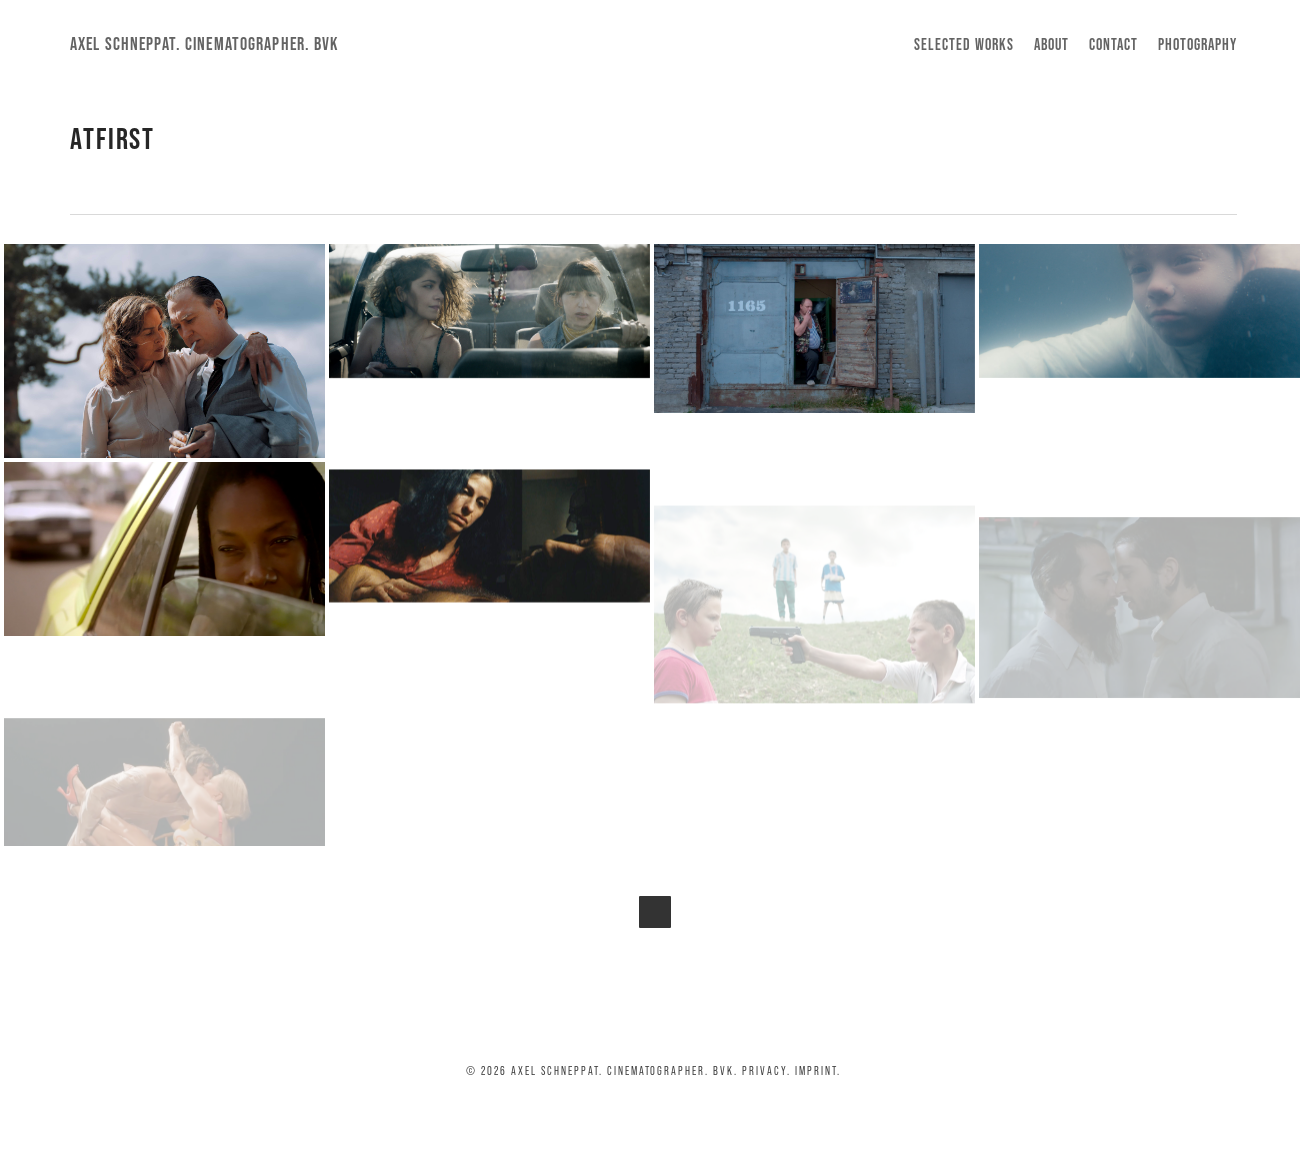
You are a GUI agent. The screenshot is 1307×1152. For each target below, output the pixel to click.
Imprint (816, 1070)
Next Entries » (655, 912)
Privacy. (766, 1070)
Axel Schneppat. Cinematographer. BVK (204, 44)
